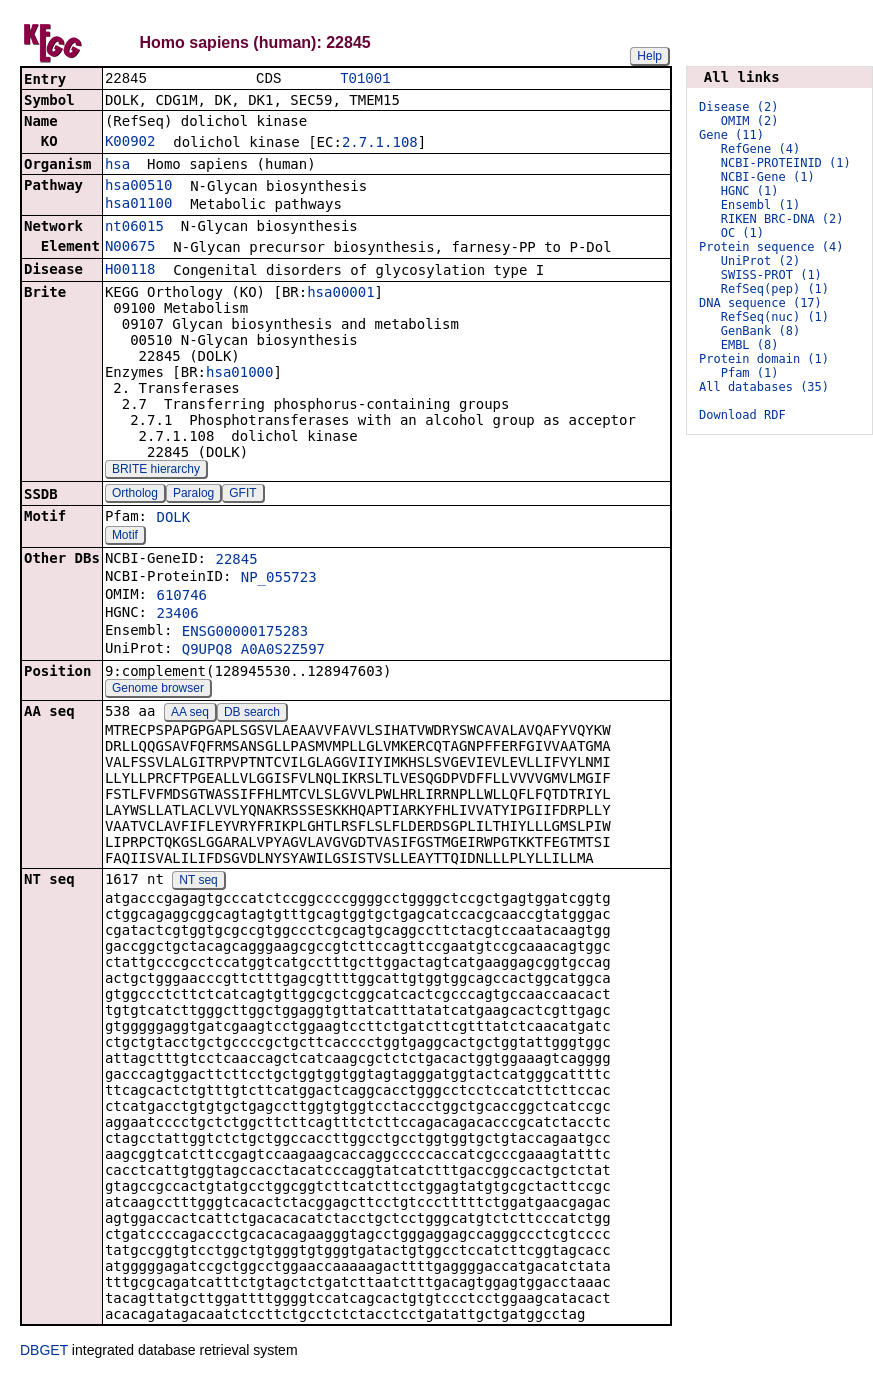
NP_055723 (279, 579)
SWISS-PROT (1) (771, 275)
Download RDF (742, 415)
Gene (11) (731, 135)
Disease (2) (738, 107)
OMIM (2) (750, 121)
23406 (177, 615)
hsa (117, 166)
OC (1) (742, 233)
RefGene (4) (760, 149)
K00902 (130, 143)
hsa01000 (239, 374)
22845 (236, 561)
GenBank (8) (760, 331)
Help (649, 56)
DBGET (44, 1352)
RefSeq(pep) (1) (775, 289)
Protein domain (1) (764, 359)
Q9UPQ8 (207, 651)
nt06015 (134, 228)
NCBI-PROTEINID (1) (786, 163)
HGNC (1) (750, 191)
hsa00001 (340, 294)
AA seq (190, 714)
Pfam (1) (750, 373)
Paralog (193, 495)
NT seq (198, 882)
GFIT (242, 495)
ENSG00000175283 (245, 633)
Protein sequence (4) (771, 247)
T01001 (365, 79)
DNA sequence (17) (760, 303)
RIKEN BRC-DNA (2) (782, 219)
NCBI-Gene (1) (768, 177)
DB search (252, 714)
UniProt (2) (760, 261)
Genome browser (158, 690)
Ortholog (135, 495)
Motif (125, 537)
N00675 (130, 248)
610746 (181, 597)
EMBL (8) (750, 345)
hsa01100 (138, 205)
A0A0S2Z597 (283, 651)
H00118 (130, 271)
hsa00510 (138, 187)
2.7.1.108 (380, 144)
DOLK (173, 519)
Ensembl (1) (760, 205)
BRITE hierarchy (156, 471)
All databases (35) (764, 387)
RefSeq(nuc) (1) (775, 317)
